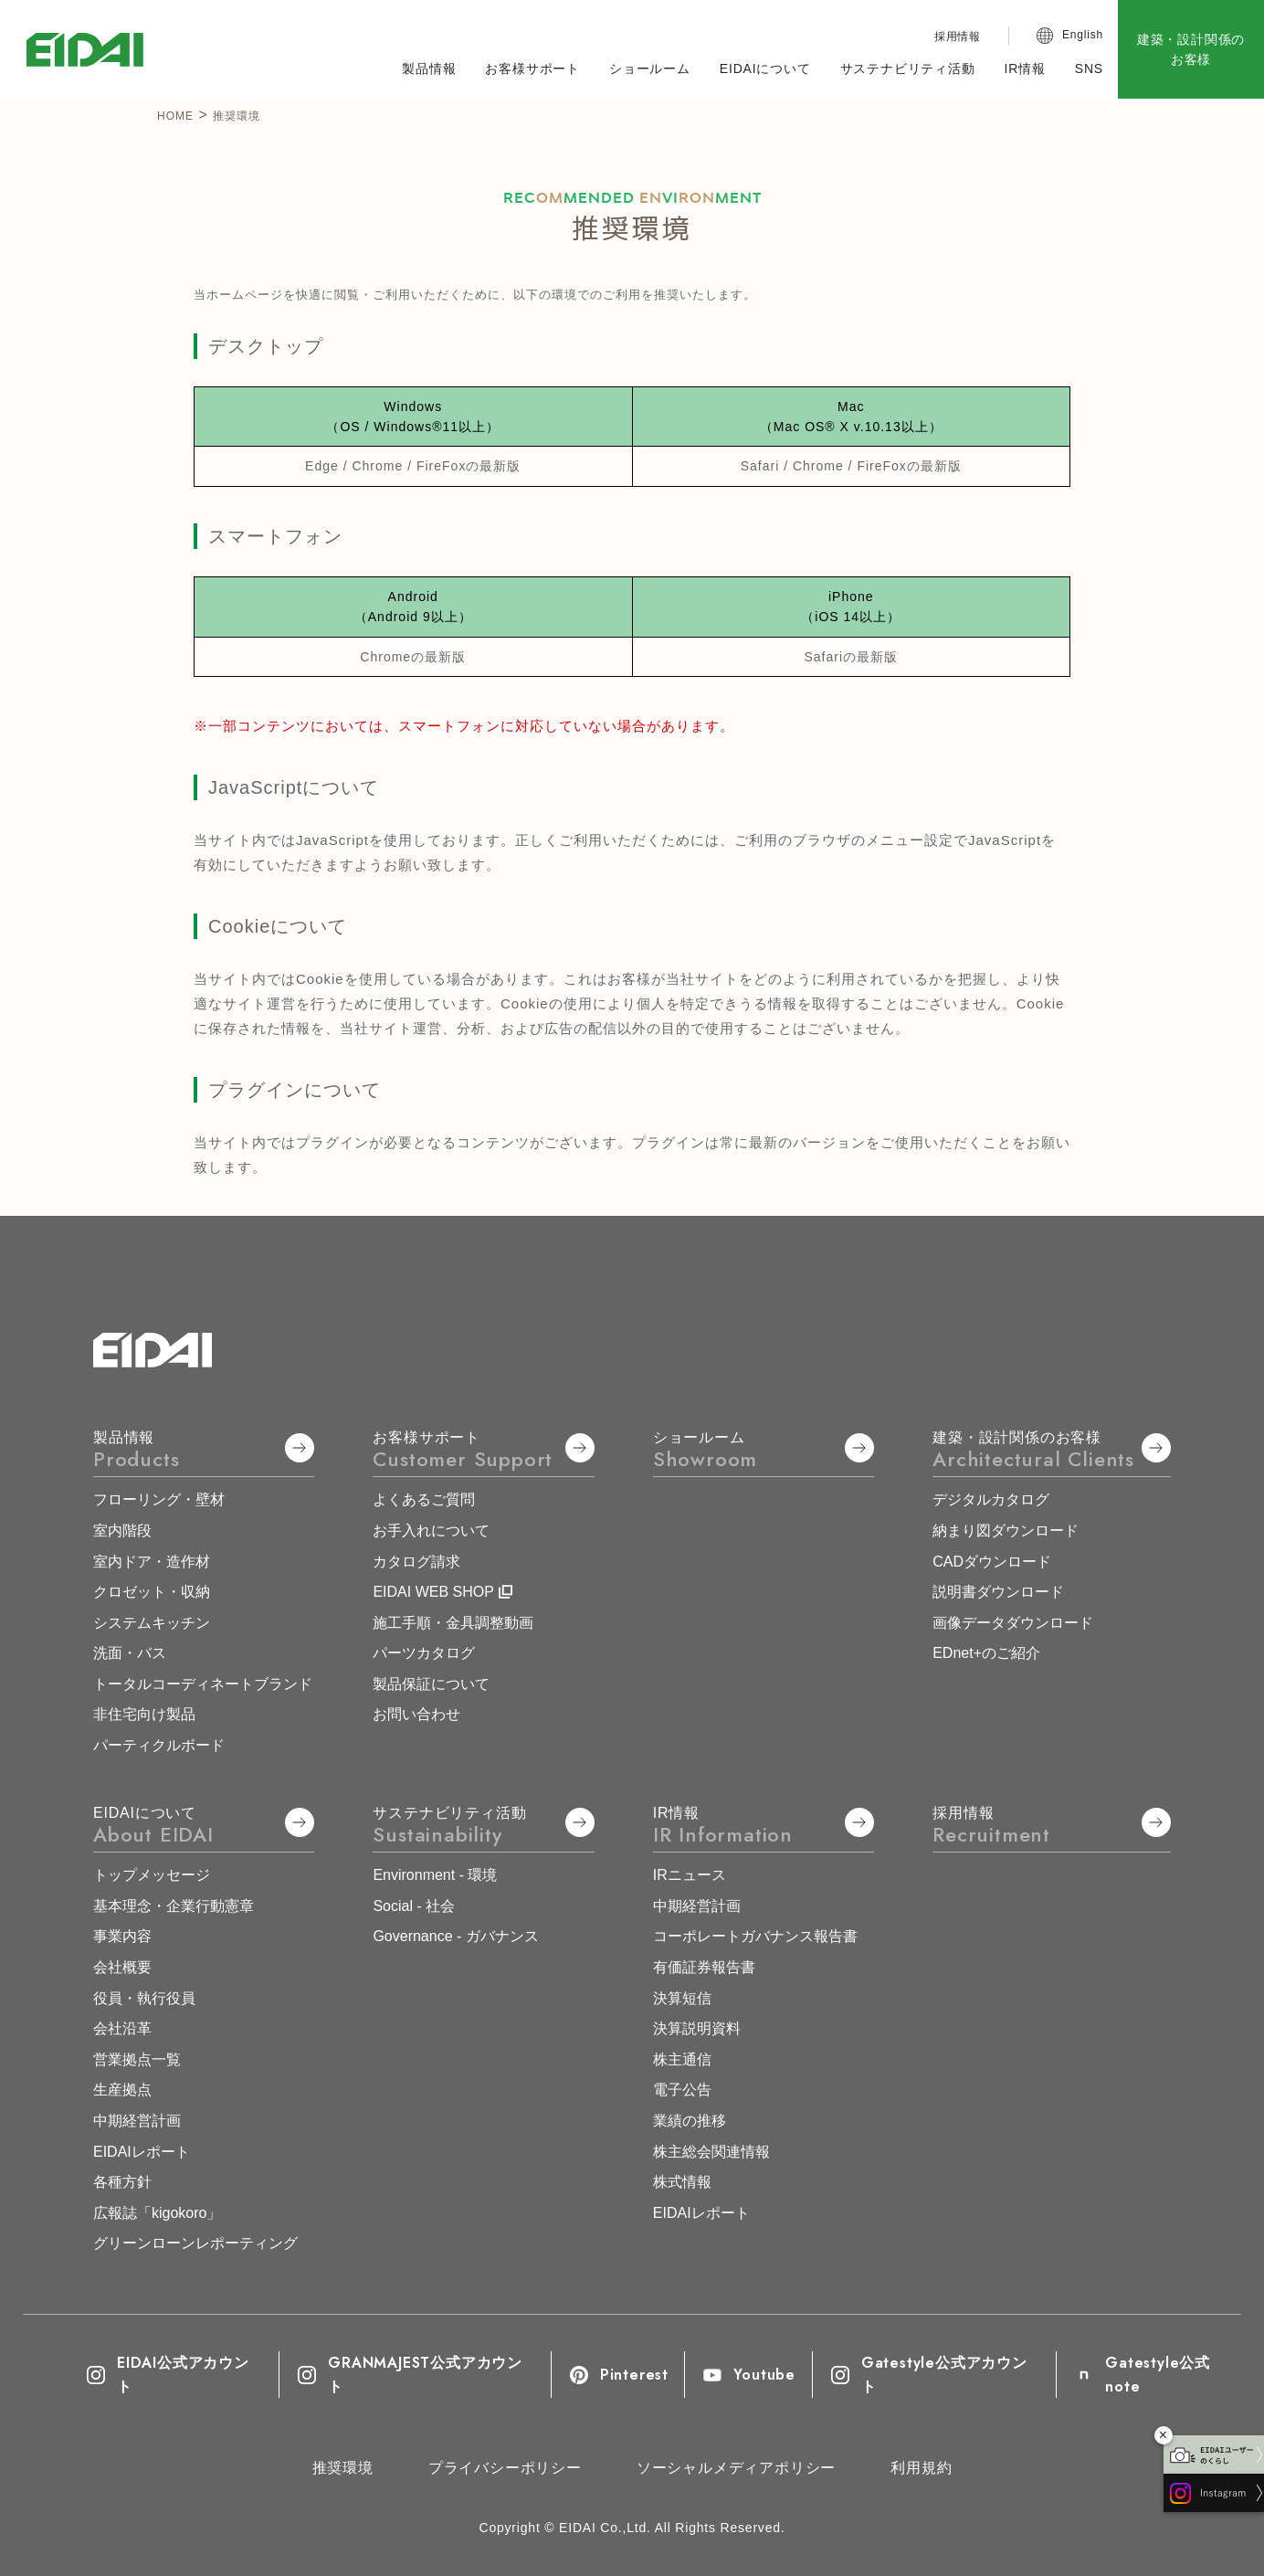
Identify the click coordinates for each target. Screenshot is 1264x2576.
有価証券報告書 (704, 1967)
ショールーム (649, 68)
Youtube (748, 2374)
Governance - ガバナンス (455, 1936)
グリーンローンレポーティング (195, 2243)
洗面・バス (129, 1653)
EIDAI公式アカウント (168, 2374)
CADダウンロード (991, 1561)
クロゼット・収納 (151, 1591)
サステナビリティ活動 (907, 68)
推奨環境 (343, 2468)
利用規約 (921, 2468)
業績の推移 (689, 2120)
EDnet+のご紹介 (986, 1653)
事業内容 (122, 1936)
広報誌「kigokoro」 (157, 2213)
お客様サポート (532, 68)
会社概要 (122, 1967)
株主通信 (682, 2059)
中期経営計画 (137, 2120)
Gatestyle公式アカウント (929, 2374)
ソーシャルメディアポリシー (736, 2468)
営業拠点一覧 (137, 2059)
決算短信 (682, 1998)
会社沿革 (122, 2028)
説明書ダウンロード (998, 1591)
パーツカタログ (424, 1653)
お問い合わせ (416, 1714)
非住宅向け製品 (144, 1714)
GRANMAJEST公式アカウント (410, 2374)
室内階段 (122, 1530)
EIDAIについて (765, 68)
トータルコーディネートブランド (202, 1684)
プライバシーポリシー (505, 2468)
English (1082, 34)
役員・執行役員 (144, 1998)
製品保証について (431, 1684)
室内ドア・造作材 (151, 1561)
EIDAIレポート (141, 2151)
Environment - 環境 (435, 1875)
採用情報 (957, 36)
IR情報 (1025, 68)
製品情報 (429, 68)
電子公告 (682, 2089)
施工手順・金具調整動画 (453, 1623)
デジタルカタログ (990, 1499)
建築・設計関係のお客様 (1191, 49)
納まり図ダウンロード (1005, 1530)
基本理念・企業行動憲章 (173, 1906)
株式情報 (682, 2182)
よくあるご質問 (424, 1499)
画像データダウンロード (1012, 1623)
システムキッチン (151, 1623)
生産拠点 (122, 2089)
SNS (1089, 68)
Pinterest (618, 2374)
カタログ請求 (416, 1561)
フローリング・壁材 (159, 1499)
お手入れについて (431, 1530)
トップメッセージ (151, 1875)
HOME (175, 116)
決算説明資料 (697, 2028)
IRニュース (689, 1875)
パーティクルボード (159, 1745)
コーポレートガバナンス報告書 (755, 1936)
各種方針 (122, 2182)
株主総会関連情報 (711, 2151)
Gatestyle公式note (1142, 2374)
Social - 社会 (414, 1906)
